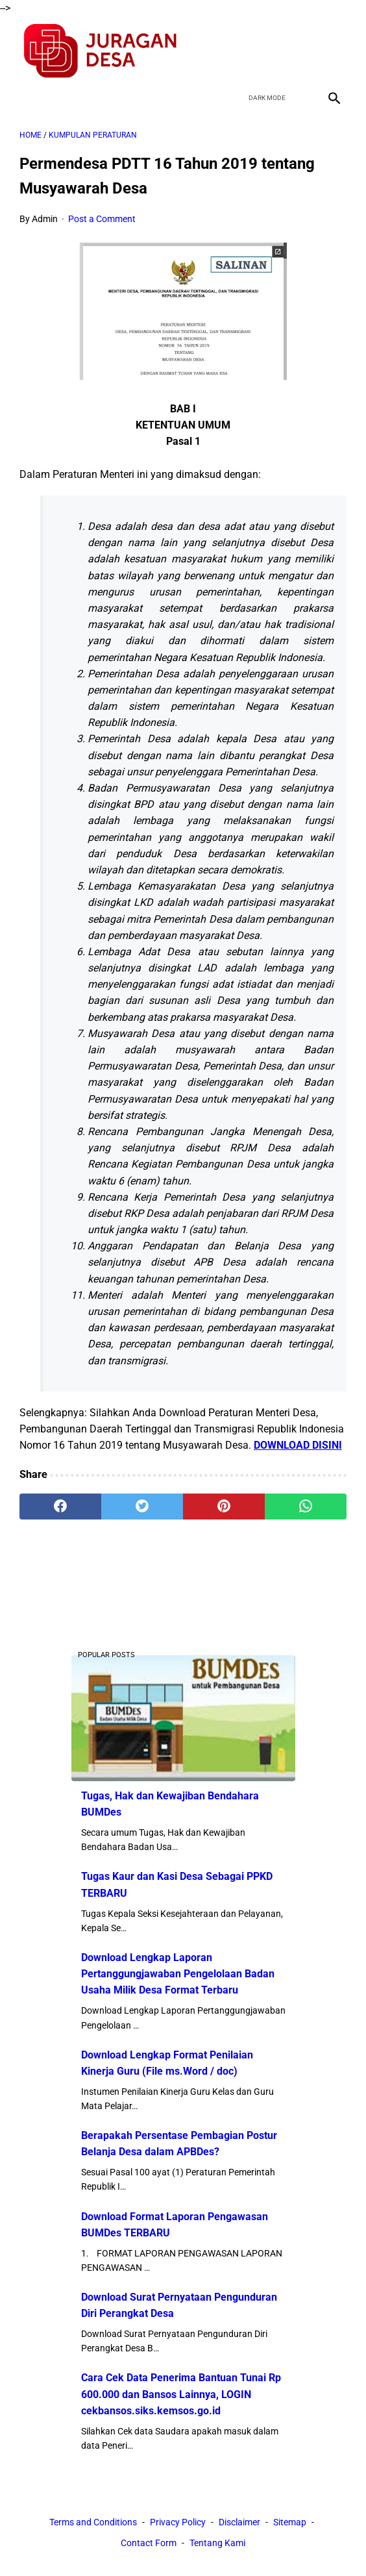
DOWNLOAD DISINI (298, 1445)
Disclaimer (239, 2522)
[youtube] (302, 51)
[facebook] (241, 51)
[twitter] (272, 51)
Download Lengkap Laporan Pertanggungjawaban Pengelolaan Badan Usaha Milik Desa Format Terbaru (177, 1973)
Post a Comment (102, 219)
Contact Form (149, 2543)
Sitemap (289, 2522)
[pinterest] (224, 1506)
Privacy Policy (178, 2522)
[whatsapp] (306, 1506)
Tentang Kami (217, 2543)
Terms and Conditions (93, 2522)
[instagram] (333, 51)
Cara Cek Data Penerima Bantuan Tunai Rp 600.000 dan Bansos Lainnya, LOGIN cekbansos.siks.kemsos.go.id (181, 2393)
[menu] (27, 98)
